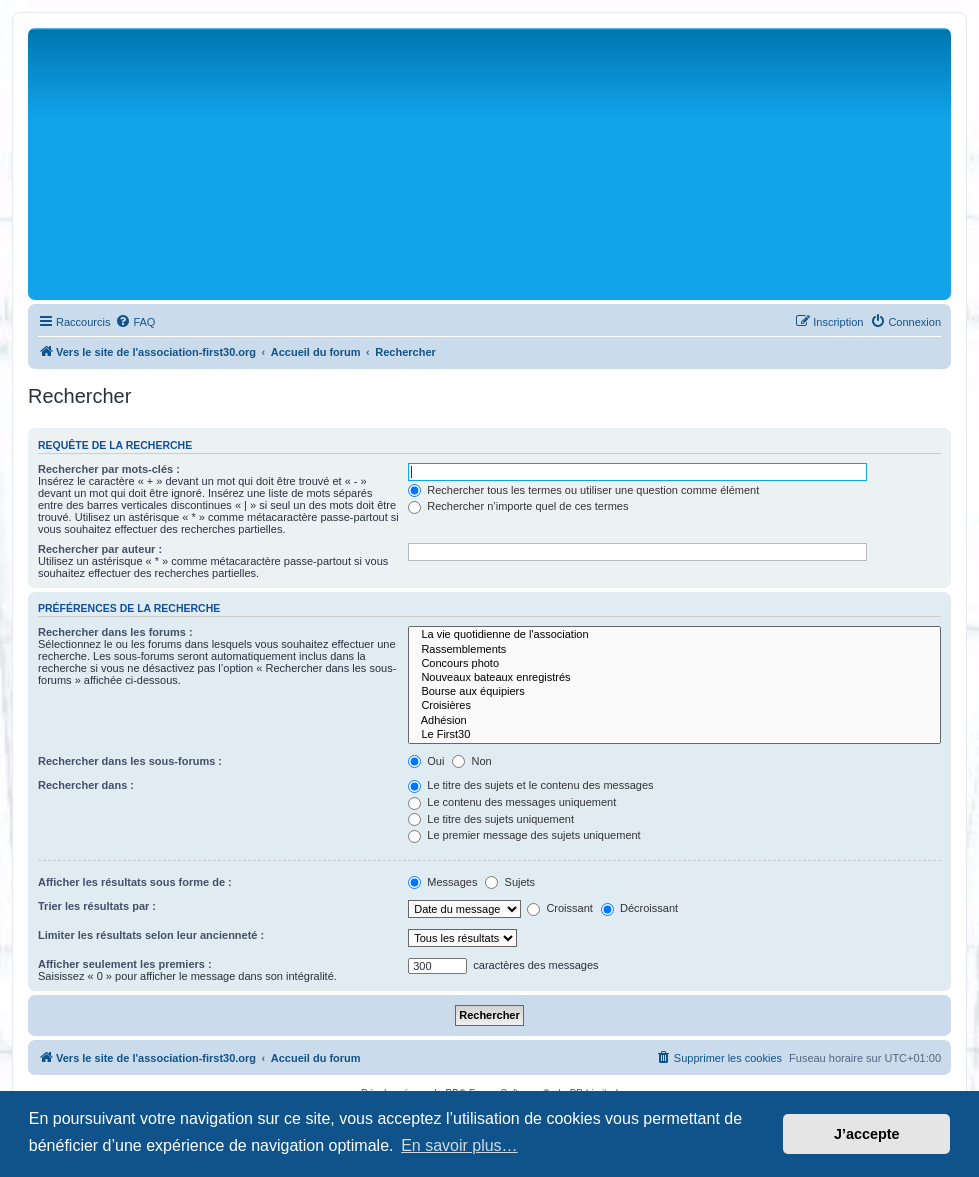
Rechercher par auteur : (100, 549)
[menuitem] (135, 322)
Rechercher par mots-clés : (109, 469)
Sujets (510, 882)
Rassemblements (674, 650)
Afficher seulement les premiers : (125, 964)
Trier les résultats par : (97, 906)
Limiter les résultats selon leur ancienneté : (151, 935)
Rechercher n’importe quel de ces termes (518, 506)
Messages (442, 882)
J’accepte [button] (867, 1134)
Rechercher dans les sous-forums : (130, 761)
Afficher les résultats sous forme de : (135, 882)
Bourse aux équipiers (674, 692)
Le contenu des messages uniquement (512, 802)
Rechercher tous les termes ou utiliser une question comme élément (583, 490)
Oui (426, 761)
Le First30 (674, 735)
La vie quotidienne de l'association (674, 635)
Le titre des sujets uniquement (491, 819)
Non (471, 761)
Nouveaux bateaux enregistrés (674, 678)
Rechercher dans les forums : (115, 632)
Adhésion (674, 721)
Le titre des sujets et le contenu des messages (530, 785)
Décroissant (639, 908)
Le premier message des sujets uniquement (524, 835)
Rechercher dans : (86, 785)
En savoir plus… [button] (459, 1145)
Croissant (560, 908)
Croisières (674, 706)
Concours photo (674, 664)
